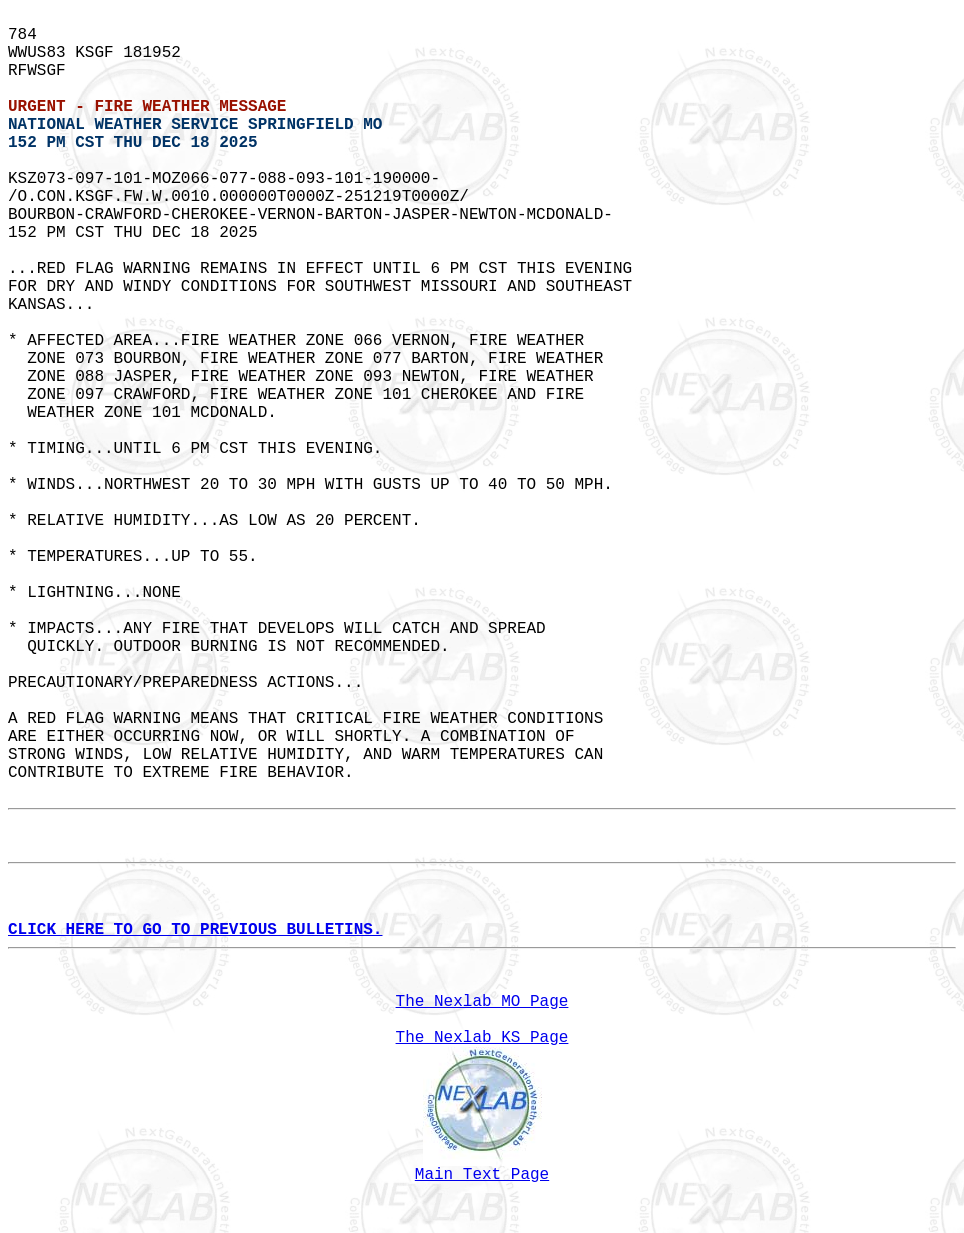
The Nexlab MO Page (482, 1002)
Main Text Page (482, 1175)
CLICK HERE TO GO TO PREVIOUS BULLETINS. (195, 930)
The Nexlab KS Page (482, 1038)
